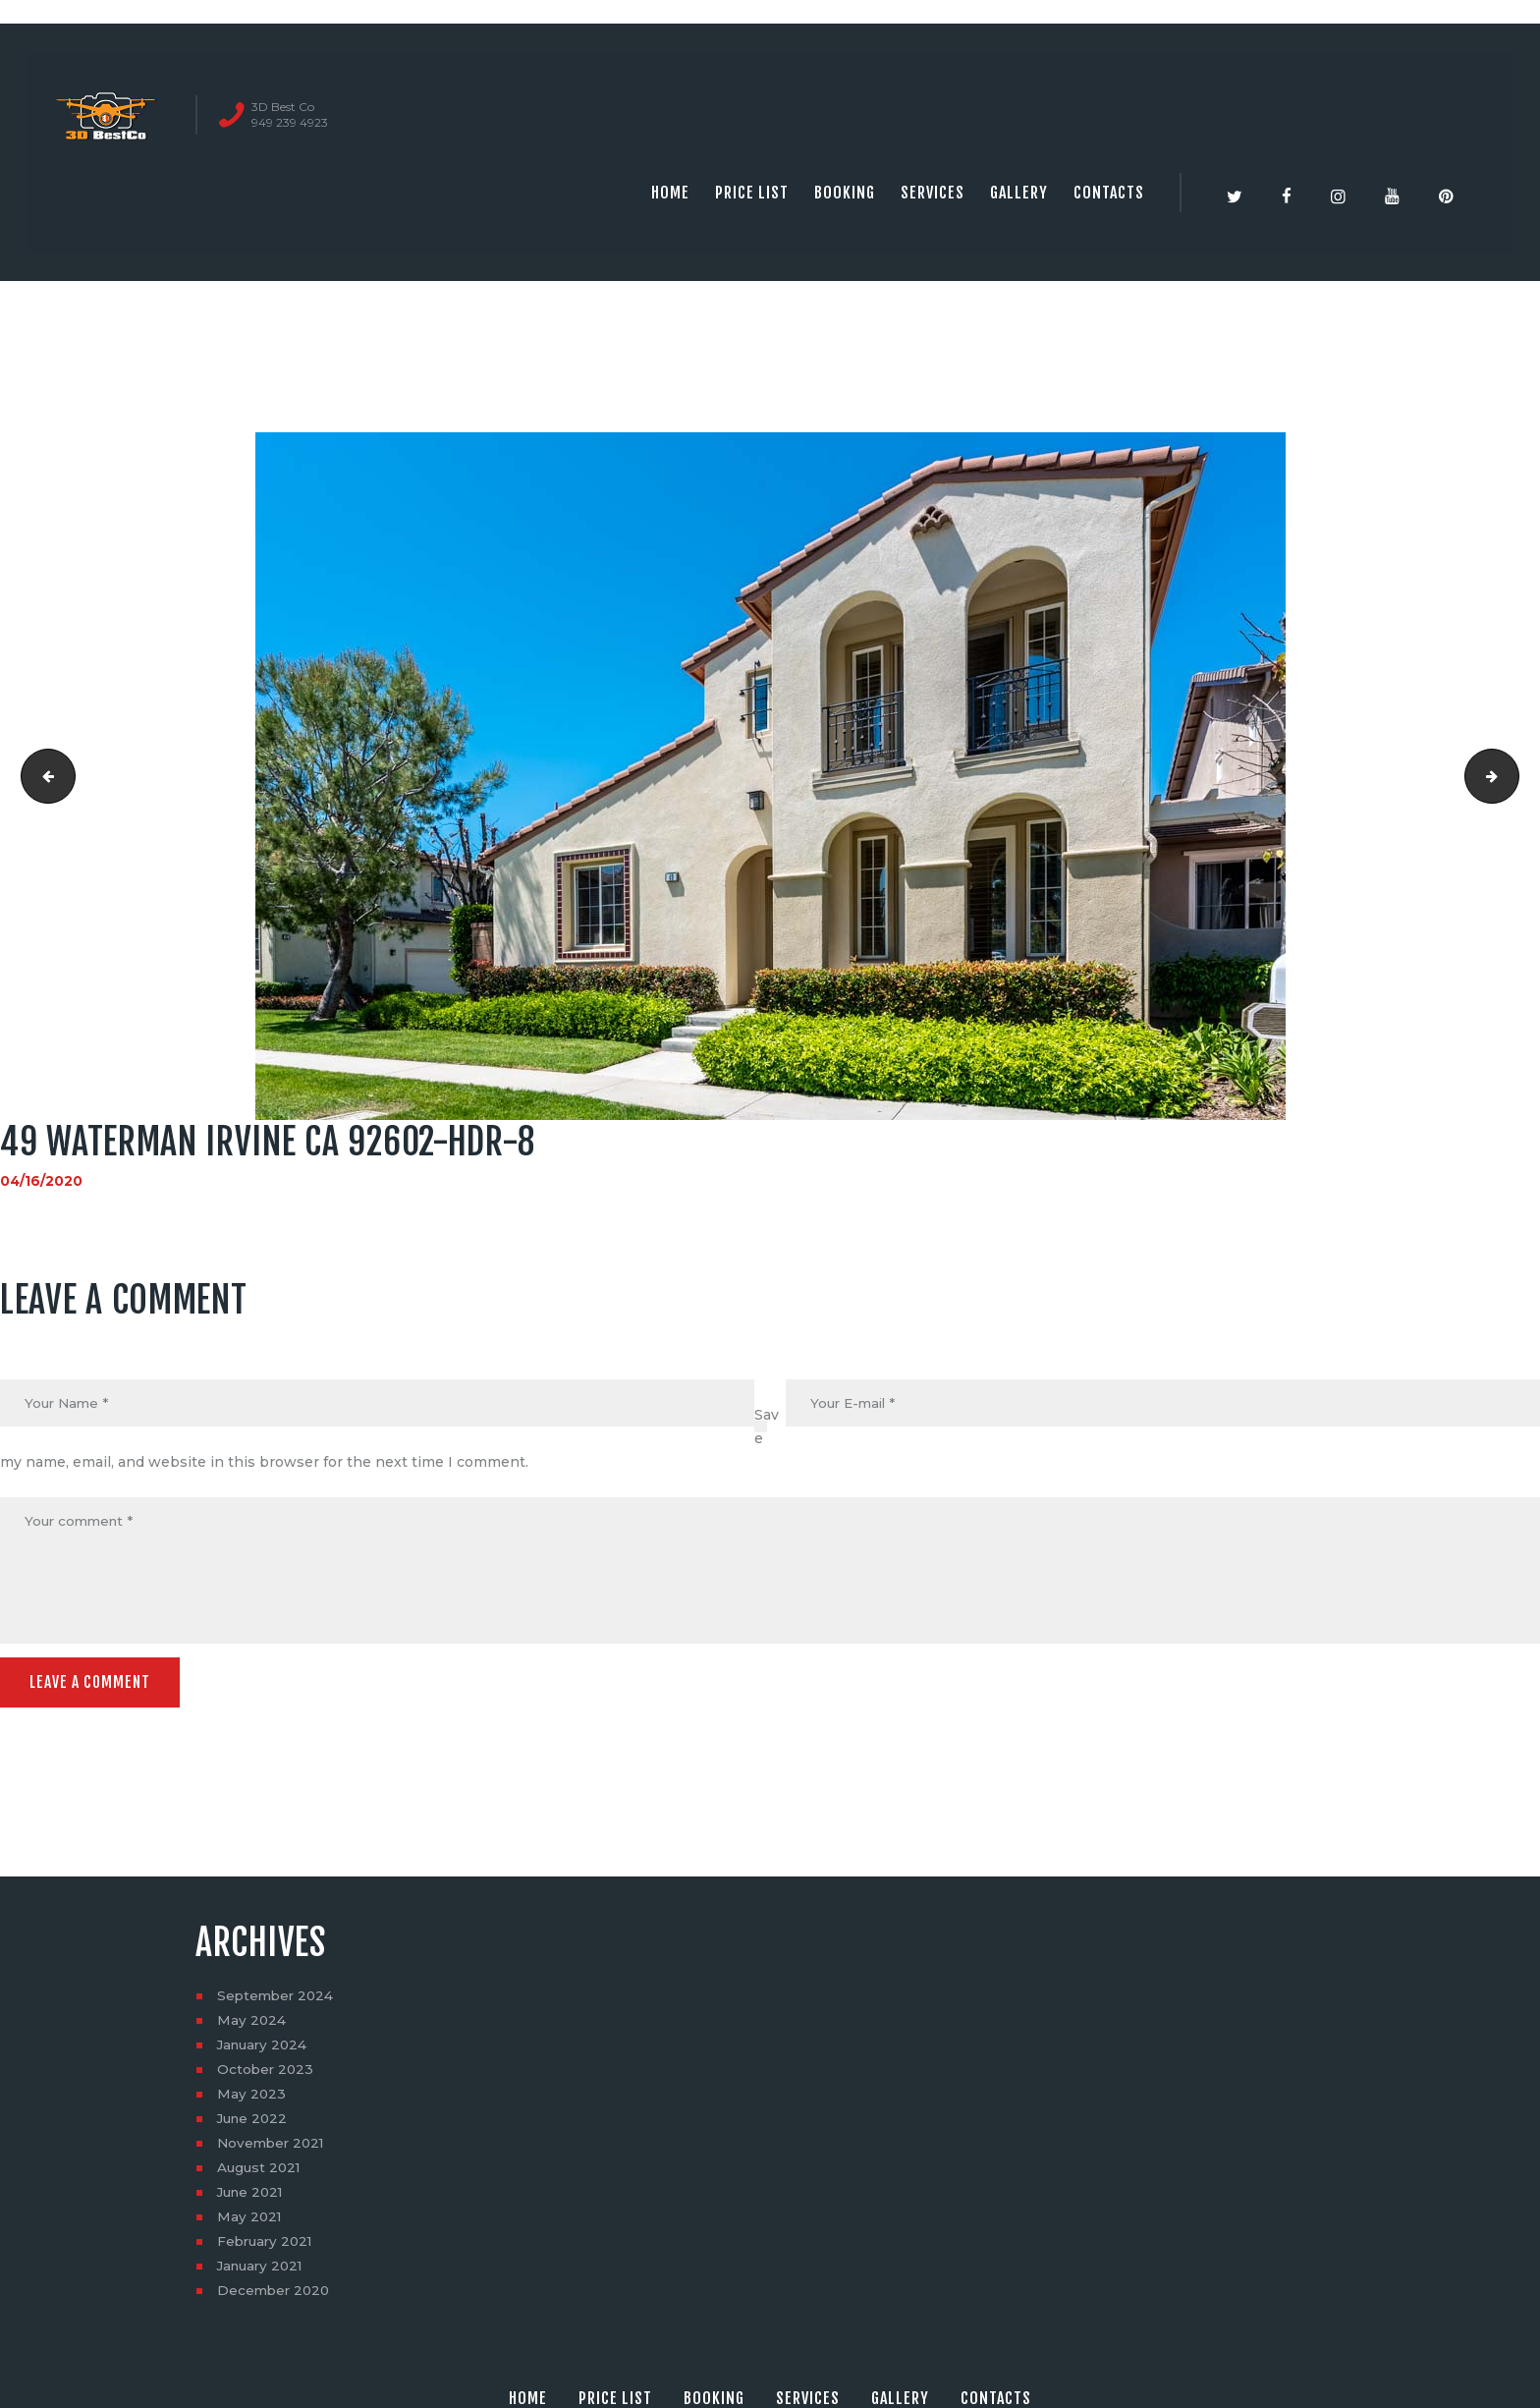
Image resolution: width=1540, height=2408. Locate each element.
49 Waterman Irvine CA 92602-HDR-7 (42, 776)
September (277, 2000)
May (252, 2025)
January (264, 2049)
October (266, 2074)
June (254, 2123)
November (273, 2147)
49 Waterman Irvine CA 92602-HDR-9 (1512, 776)
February (267, 2246)
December (275, 2295)
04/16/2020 (41, 1181)
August (260, 2172)
